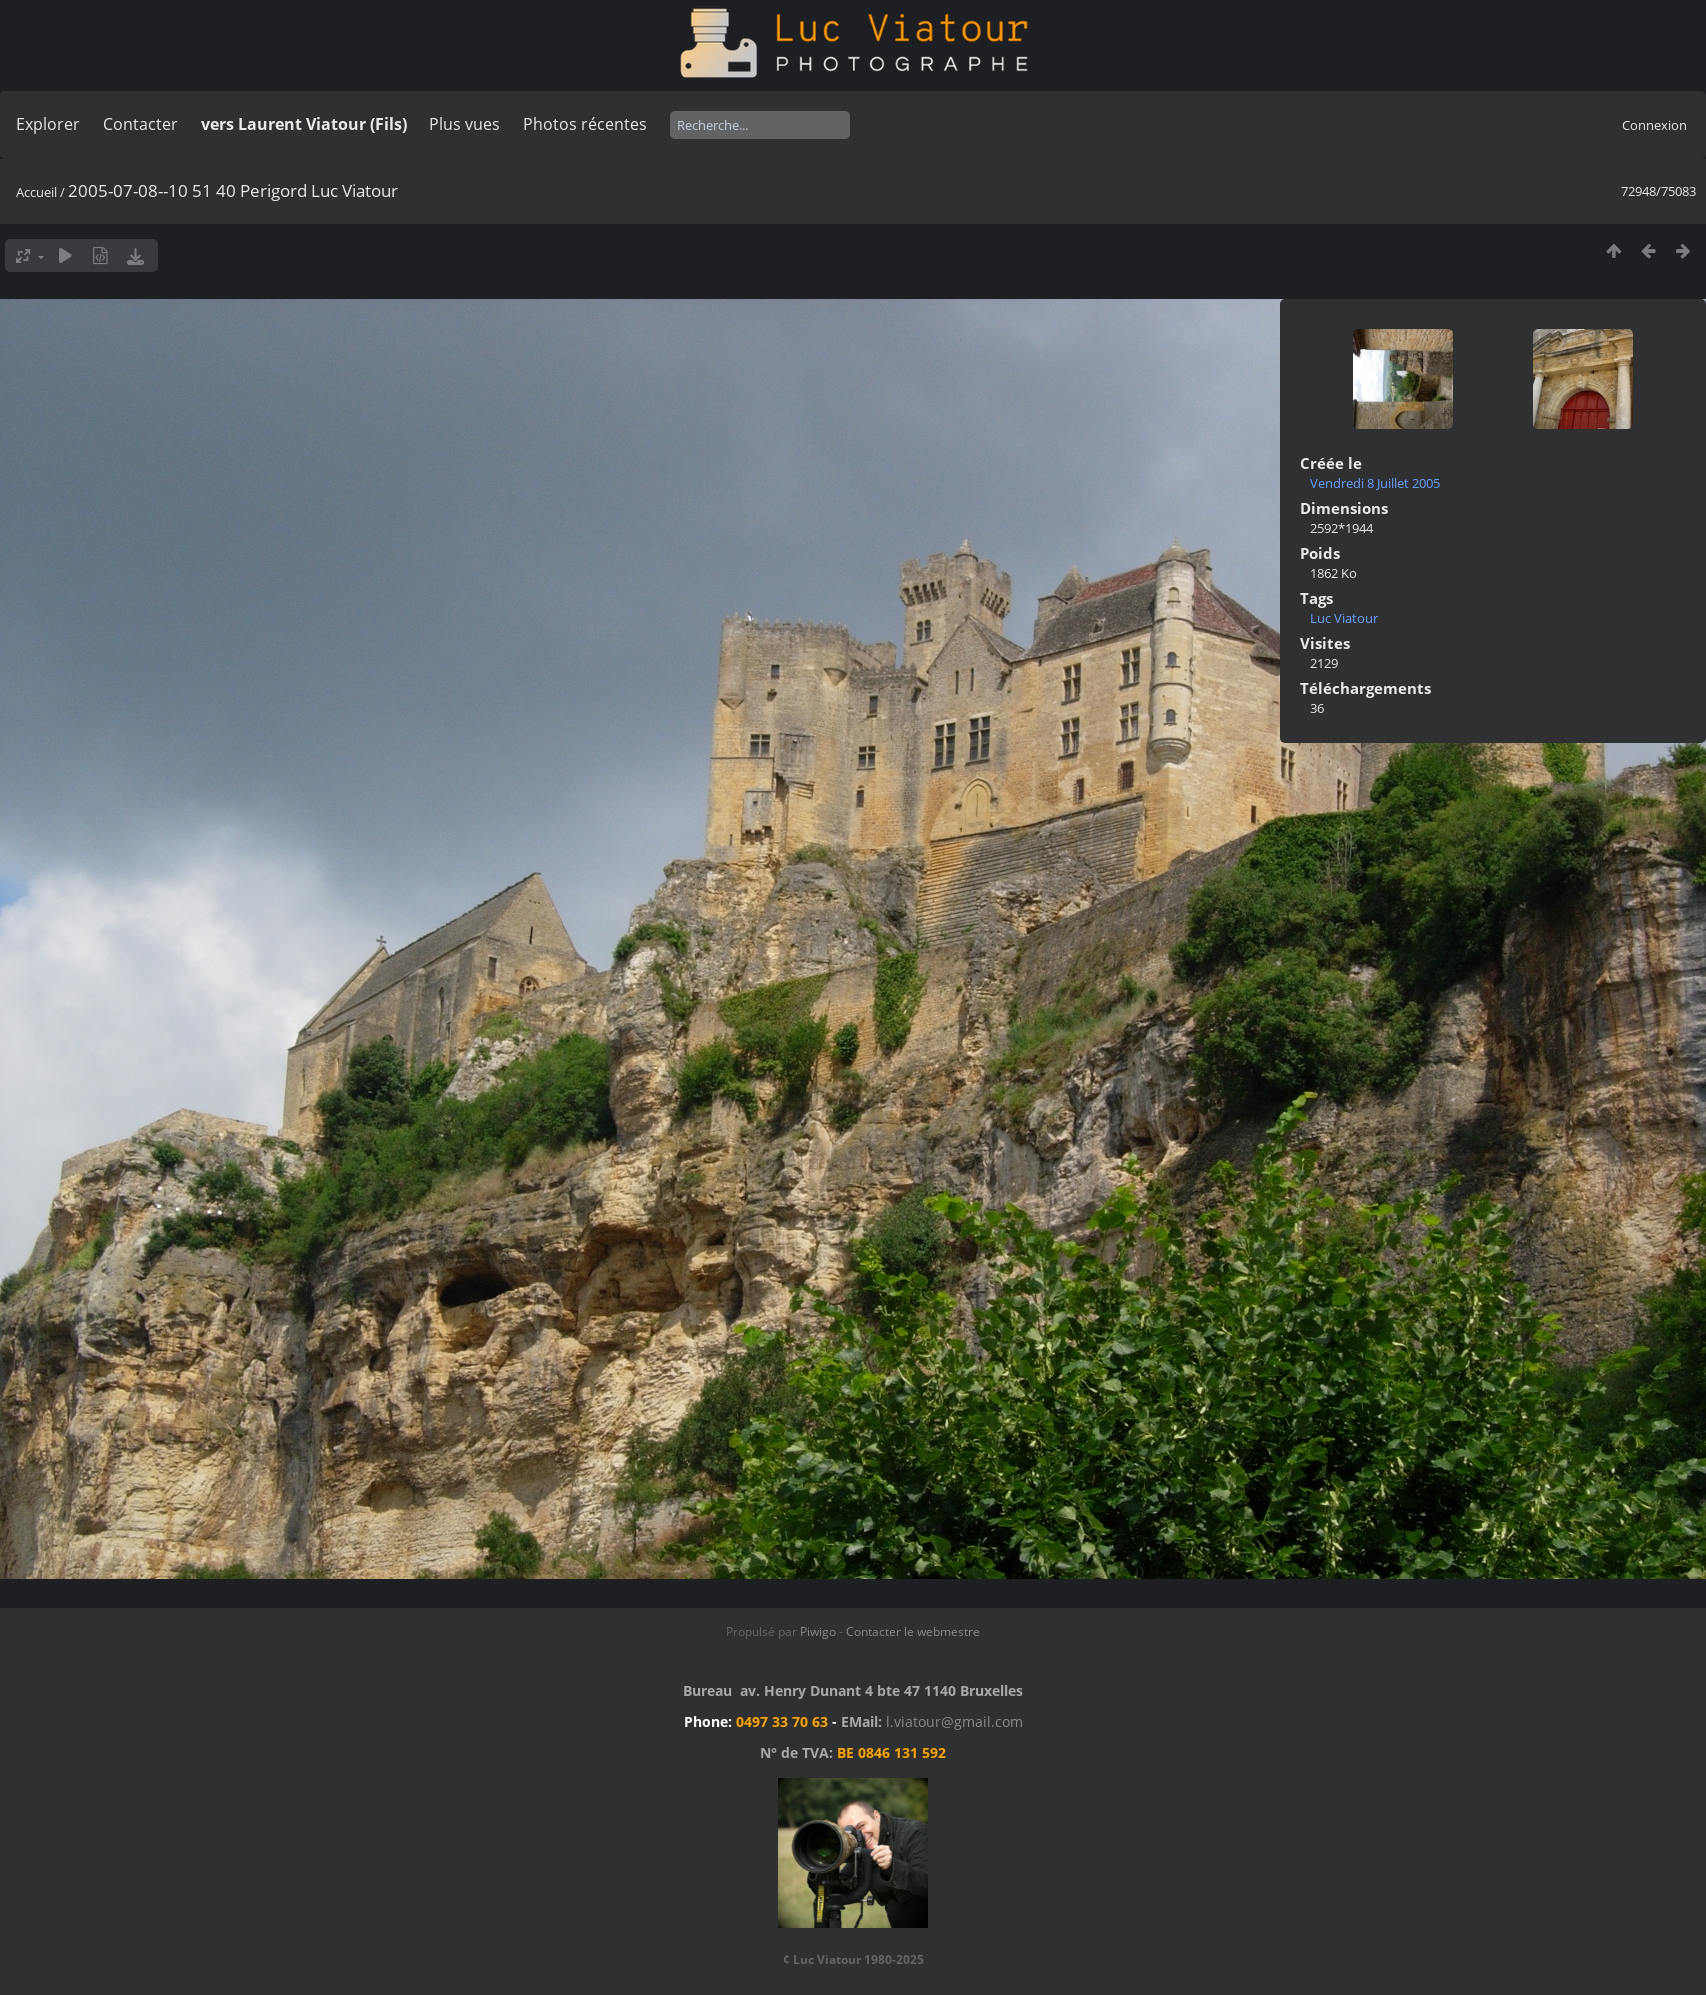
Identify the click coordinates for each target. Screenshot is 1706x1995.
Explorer (48, 124)
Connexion (1654, 125)
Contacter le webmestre (913, 1631)
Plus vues (464, 124)
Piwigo (818, 1631)
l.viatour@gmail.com (954, 1721)
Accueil (36, 192)
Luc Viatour (1344, 618)
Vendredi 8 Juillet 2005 (1375, 483)
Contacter (140, 124)
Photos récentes (585, 124)
